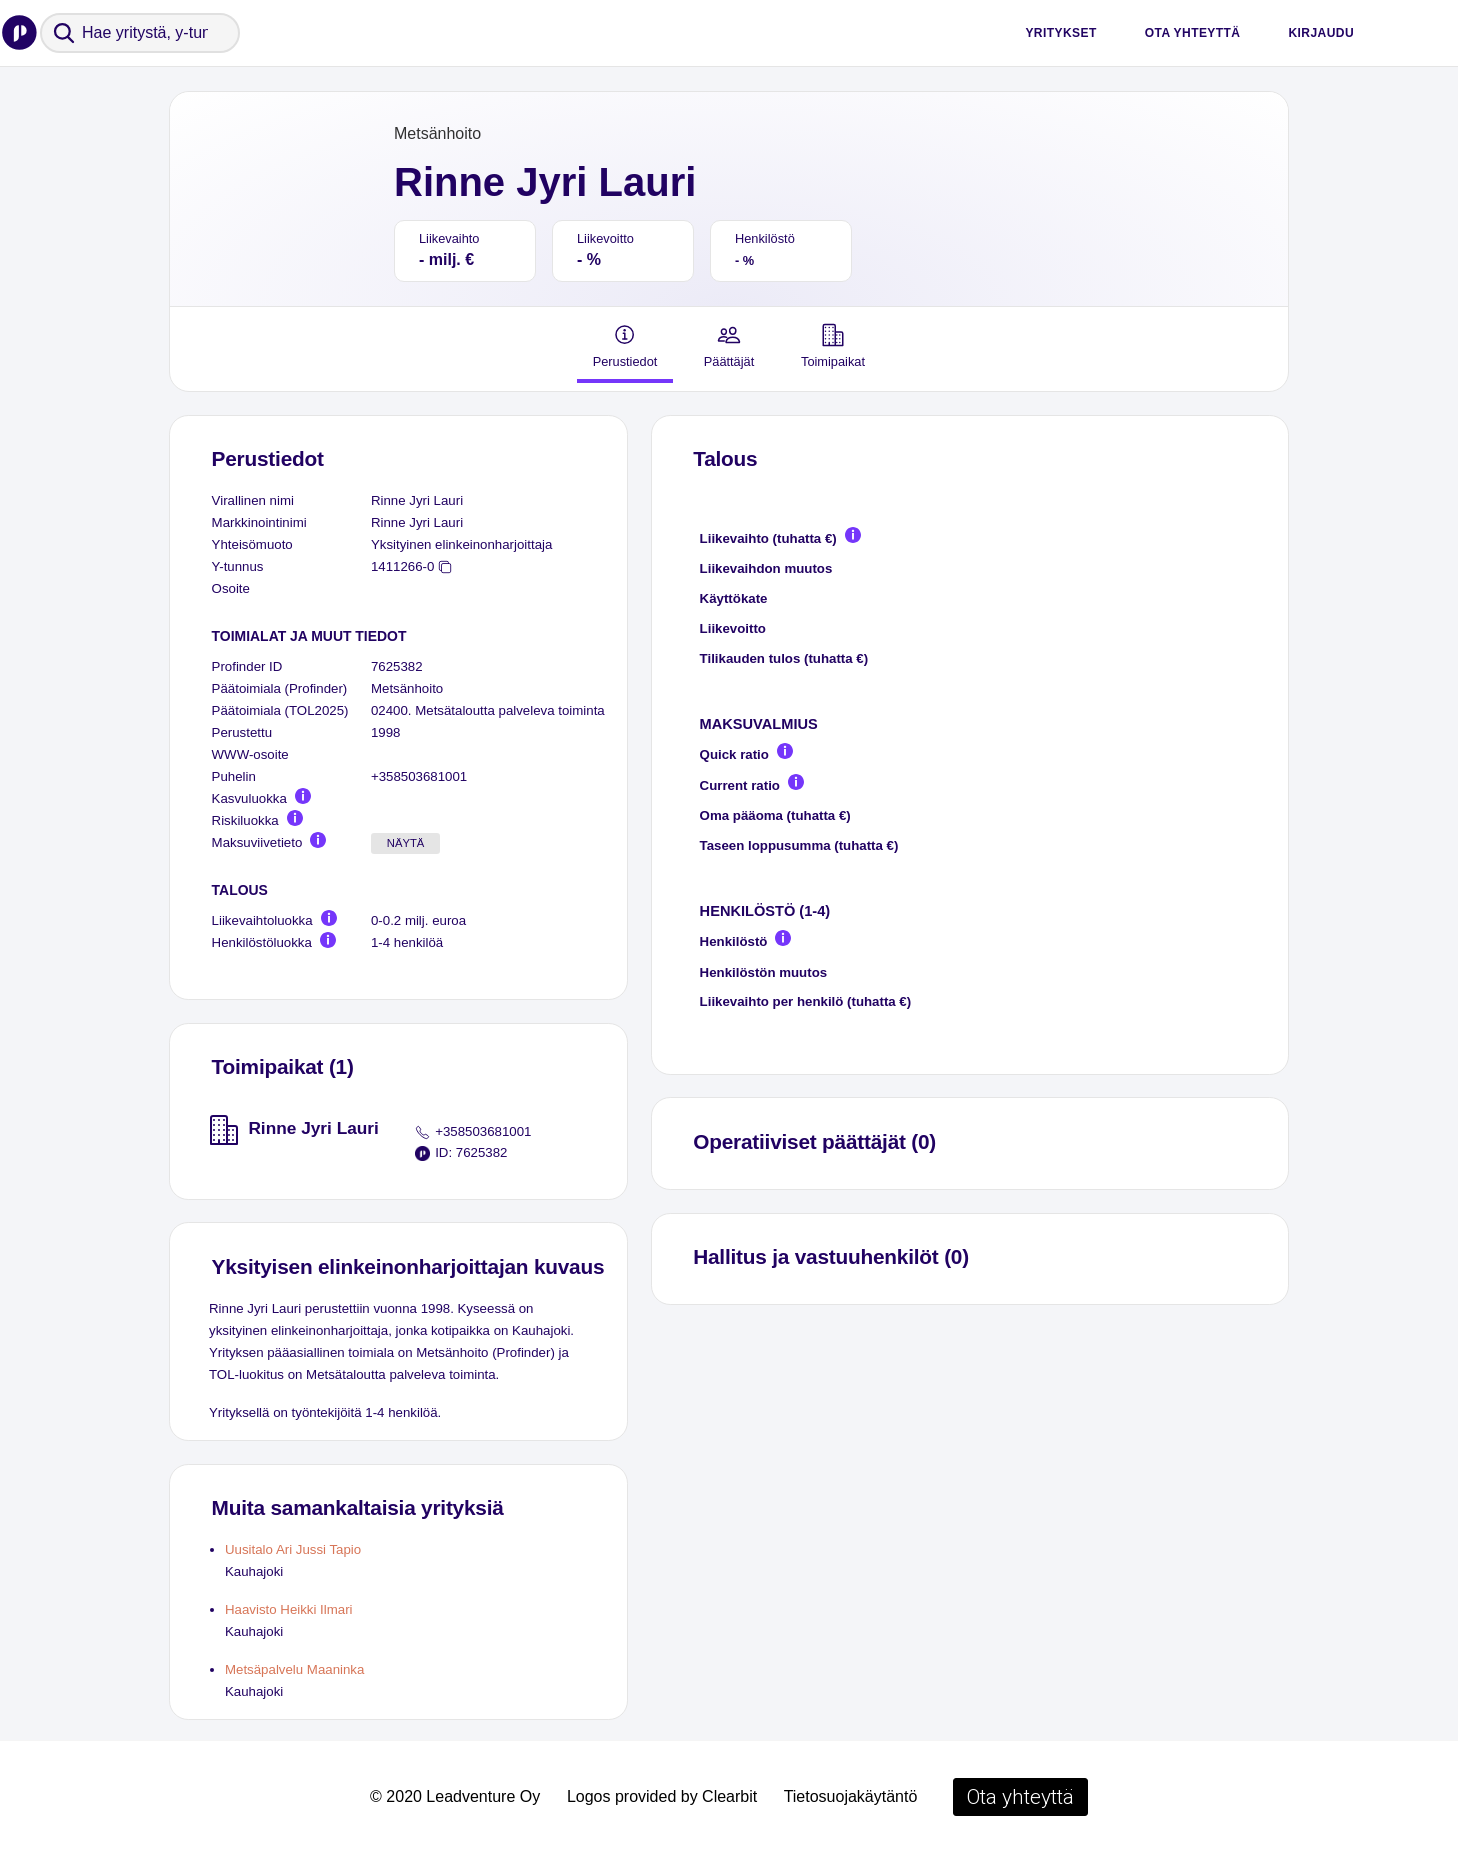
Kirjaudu (1321, 33)
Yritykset (1060, 33)
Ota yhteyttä (1193, 33)
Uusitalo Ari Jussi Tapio (293, 1549)
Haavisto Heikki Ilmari (289, 1609)
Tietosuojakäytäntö (851, 1796)
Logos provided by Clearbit (662, 1796)
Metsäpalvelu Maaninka (294, 1669)
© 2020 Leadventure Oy (455, 1796)
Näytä (406, 843)
